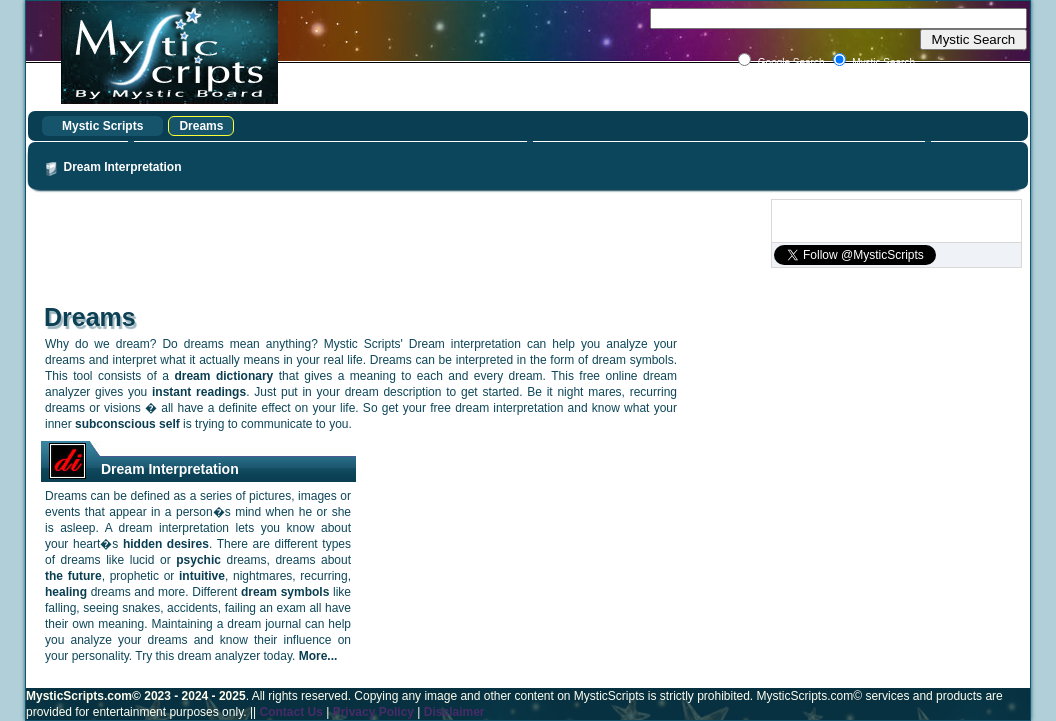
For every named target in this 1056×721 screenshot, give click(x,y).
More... (318, 656)
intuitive (202, 576)
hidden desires (166, 544)
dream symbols (285, 592)
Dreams (201, 126)
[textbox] (838, 18)
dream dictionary (223, 376)
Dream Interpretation (123, 167)
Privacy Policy (373, 712)
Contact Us (290, 712)
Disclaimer (454, 712)
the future (73, 576)
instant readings (199, 392)
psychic (198, 560)
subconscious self (127, 424)
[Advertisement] (398, 244)
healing (66, 592)
